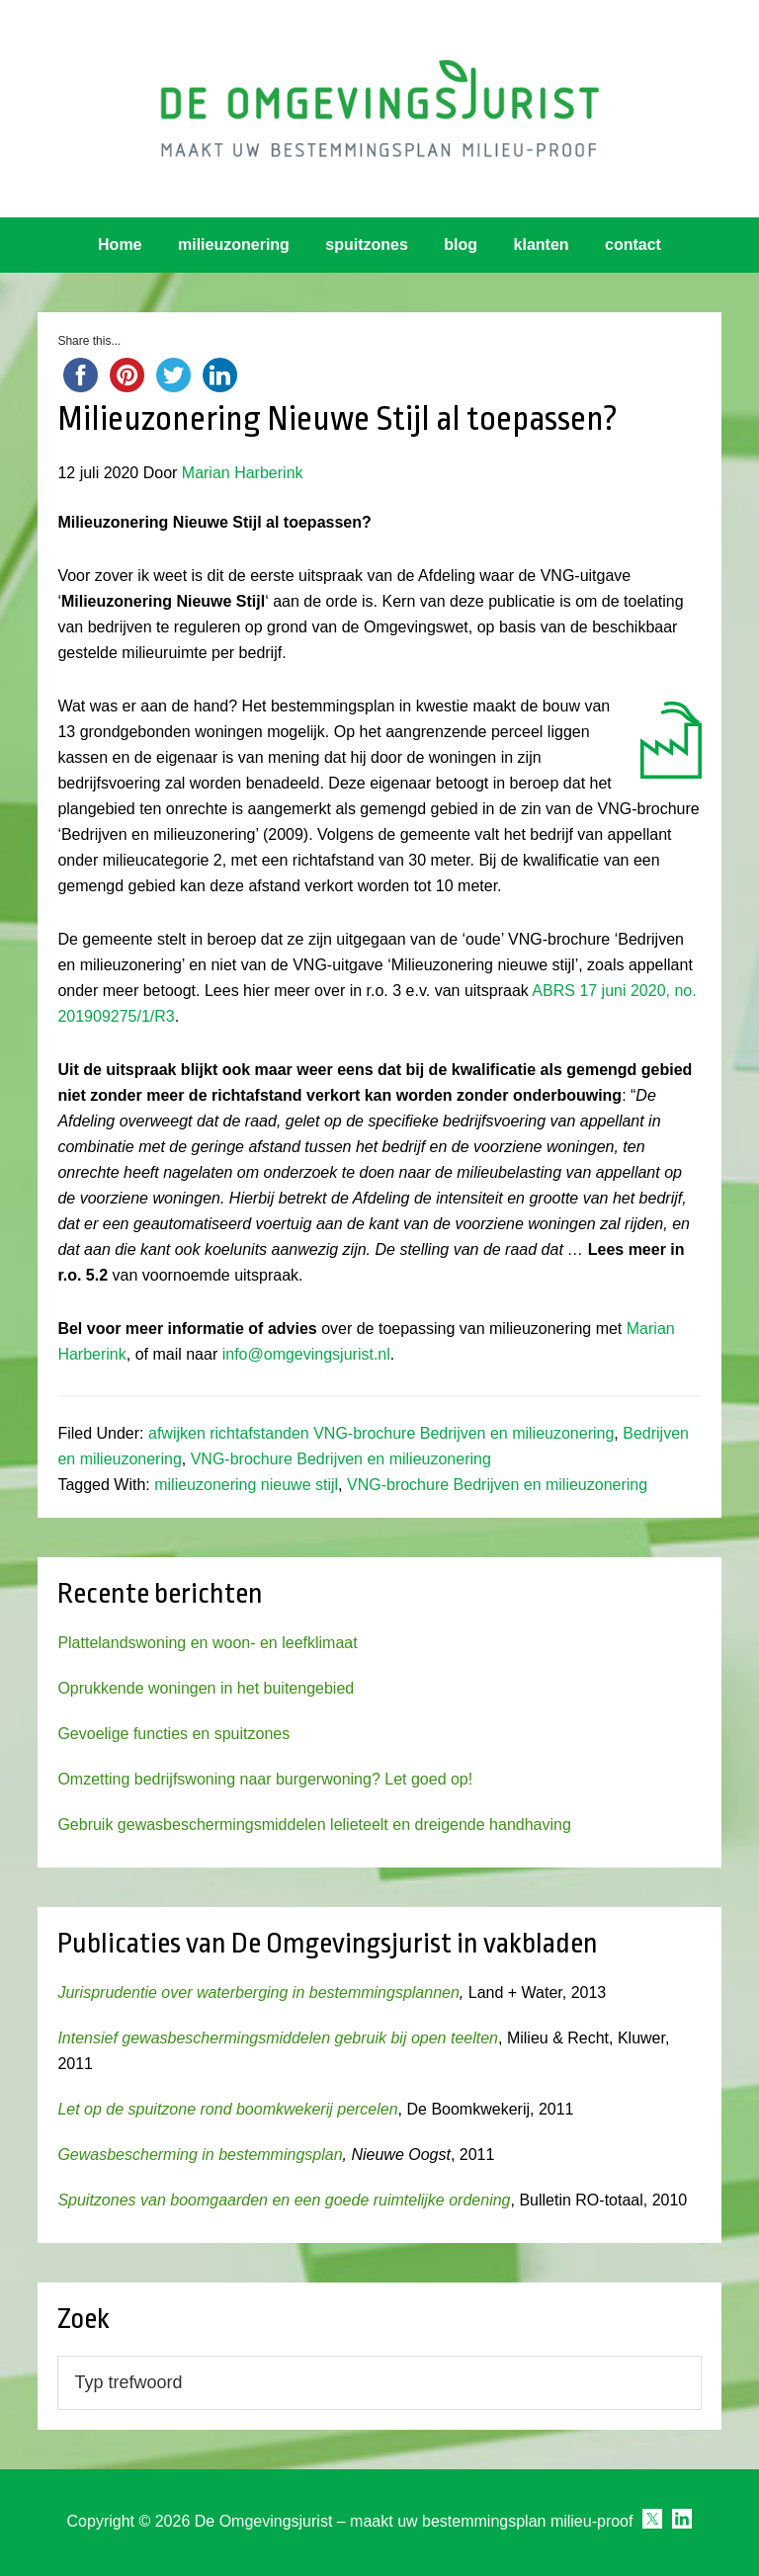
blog (460, 244)
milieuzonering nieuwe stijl (246, 1484)
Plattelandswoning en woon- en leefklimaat (207, 1642)
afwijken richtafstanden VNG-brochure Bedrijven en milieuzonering (381, 1433)
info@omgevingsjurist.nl (306, 1354)
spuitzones (366, 244)
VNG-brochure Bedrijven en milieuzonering (341, 1459)
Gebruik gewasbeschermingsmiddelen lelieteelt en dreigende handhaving (313, 1824)
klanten (541, 244)
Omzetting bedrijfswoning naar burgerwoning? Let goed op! (264, 1779)
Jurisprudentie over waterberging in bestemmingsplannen (258, 1992)
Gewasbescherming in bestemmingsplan (199, 2154)
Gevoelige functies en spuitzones (173, 1733)
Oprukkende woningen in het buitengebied (205, 1688)
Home (119, 244)
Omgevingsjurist (379, 108)
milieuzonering (234, 244)
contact (633, 244)
